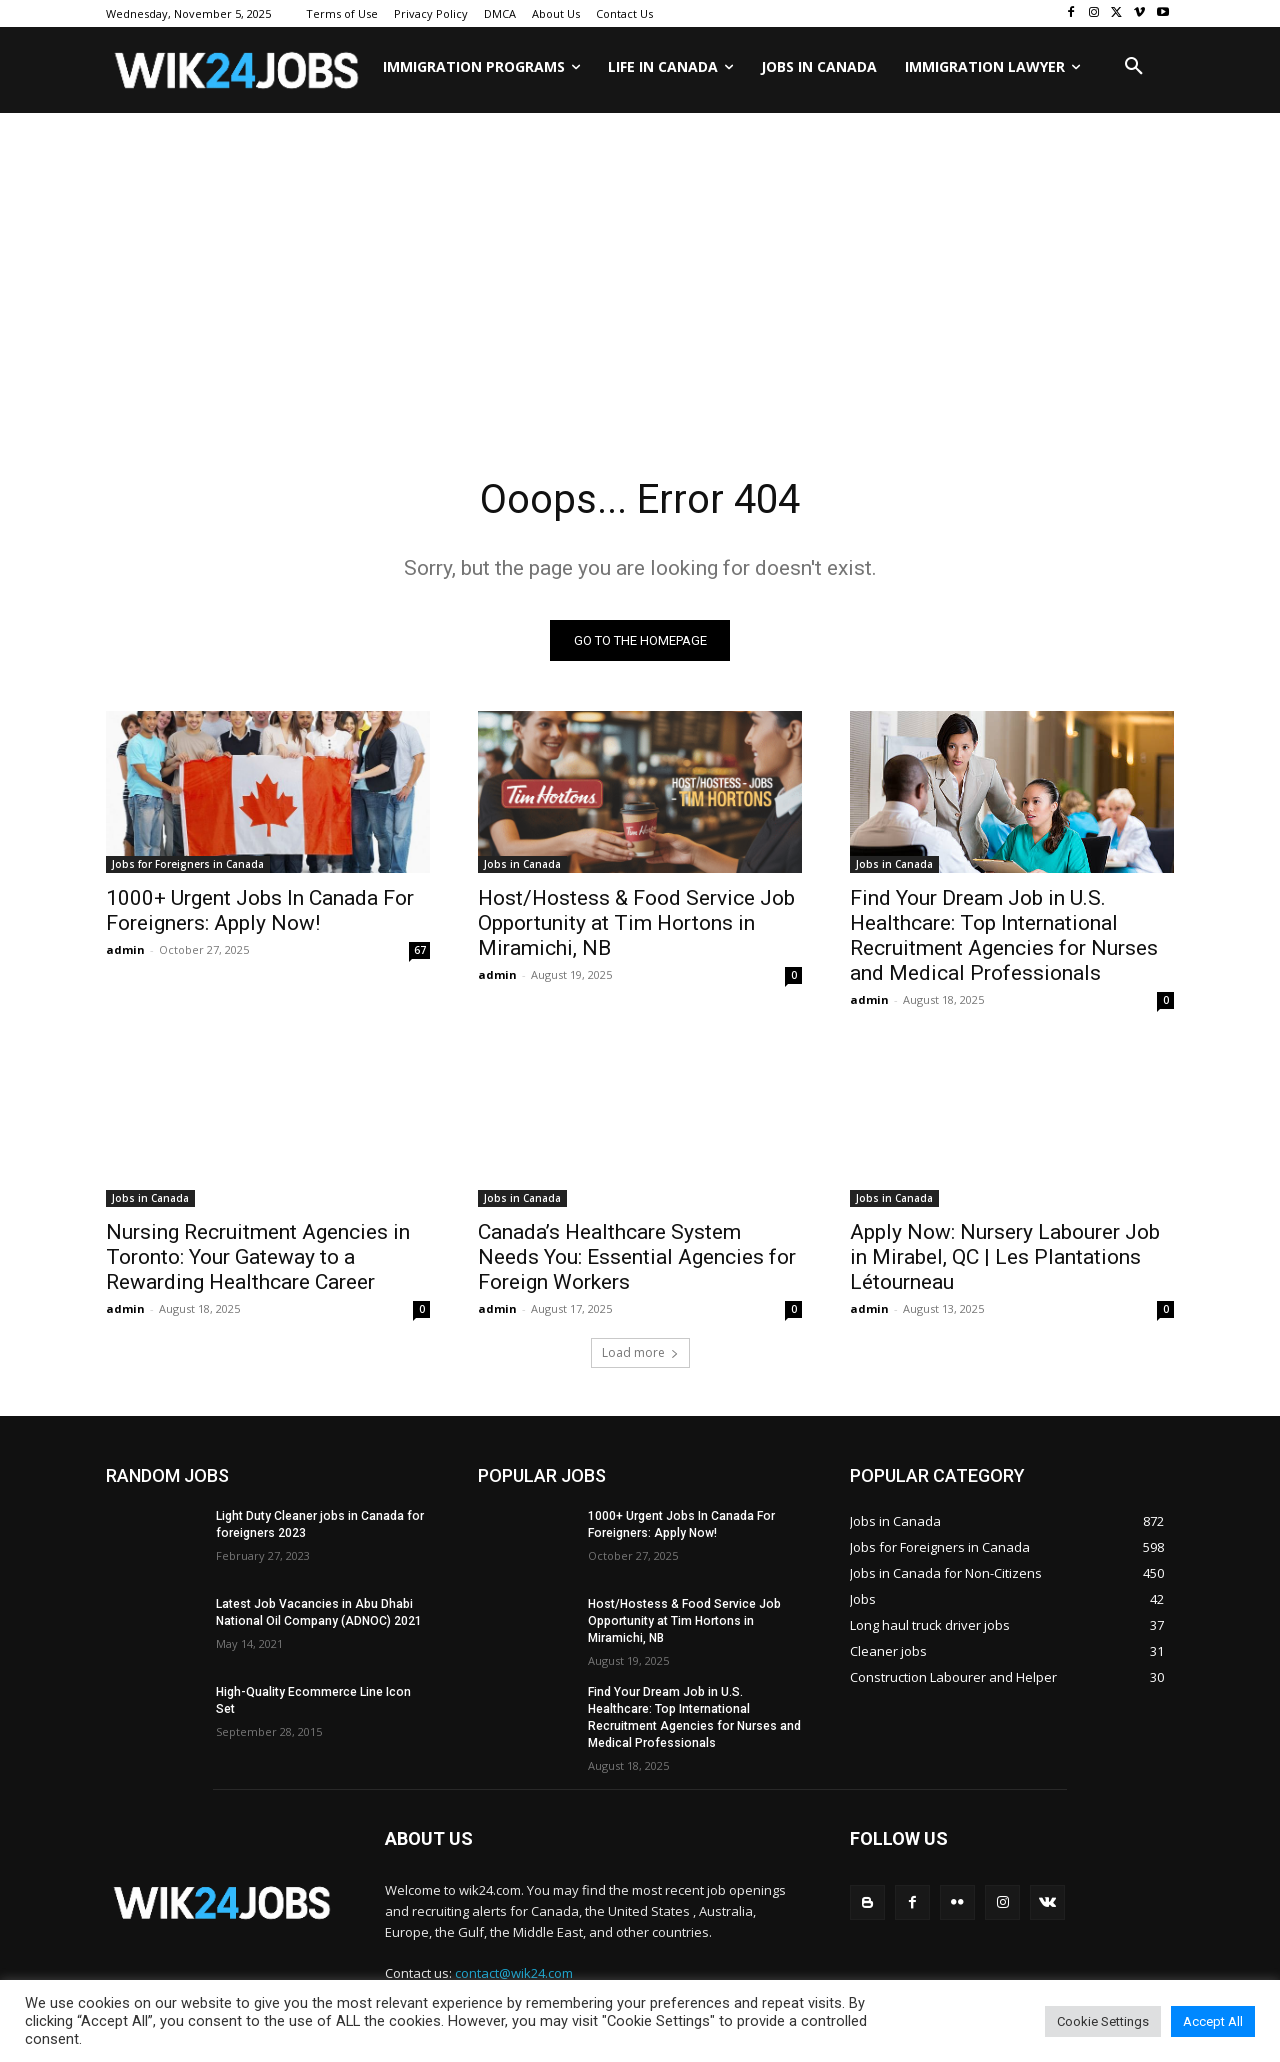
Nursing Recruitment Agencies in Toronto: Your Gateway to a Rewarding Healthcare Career (258, 1257)
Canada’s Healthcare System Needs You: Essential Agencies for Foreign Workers (637, 1257)
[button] (1134, 67)
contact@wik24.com (514, 1973)
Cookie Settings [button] (1103, 2021)
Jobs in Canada (522, 864)
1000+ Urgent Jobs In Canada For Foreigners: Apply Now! (260, 910)
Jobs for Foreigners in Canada (188, 864)
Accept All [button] (1213, 2021)
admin (125, 949)
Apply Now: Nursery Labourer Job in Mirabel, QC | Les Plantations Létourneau (1005, 1257)
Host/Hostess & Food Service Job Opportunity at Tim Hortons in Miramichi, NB (636, 923)
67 (420, 950)
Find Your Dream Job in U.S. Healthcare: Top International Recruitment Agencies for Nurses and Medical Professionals (1004, 935)
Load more (640, 1352)
